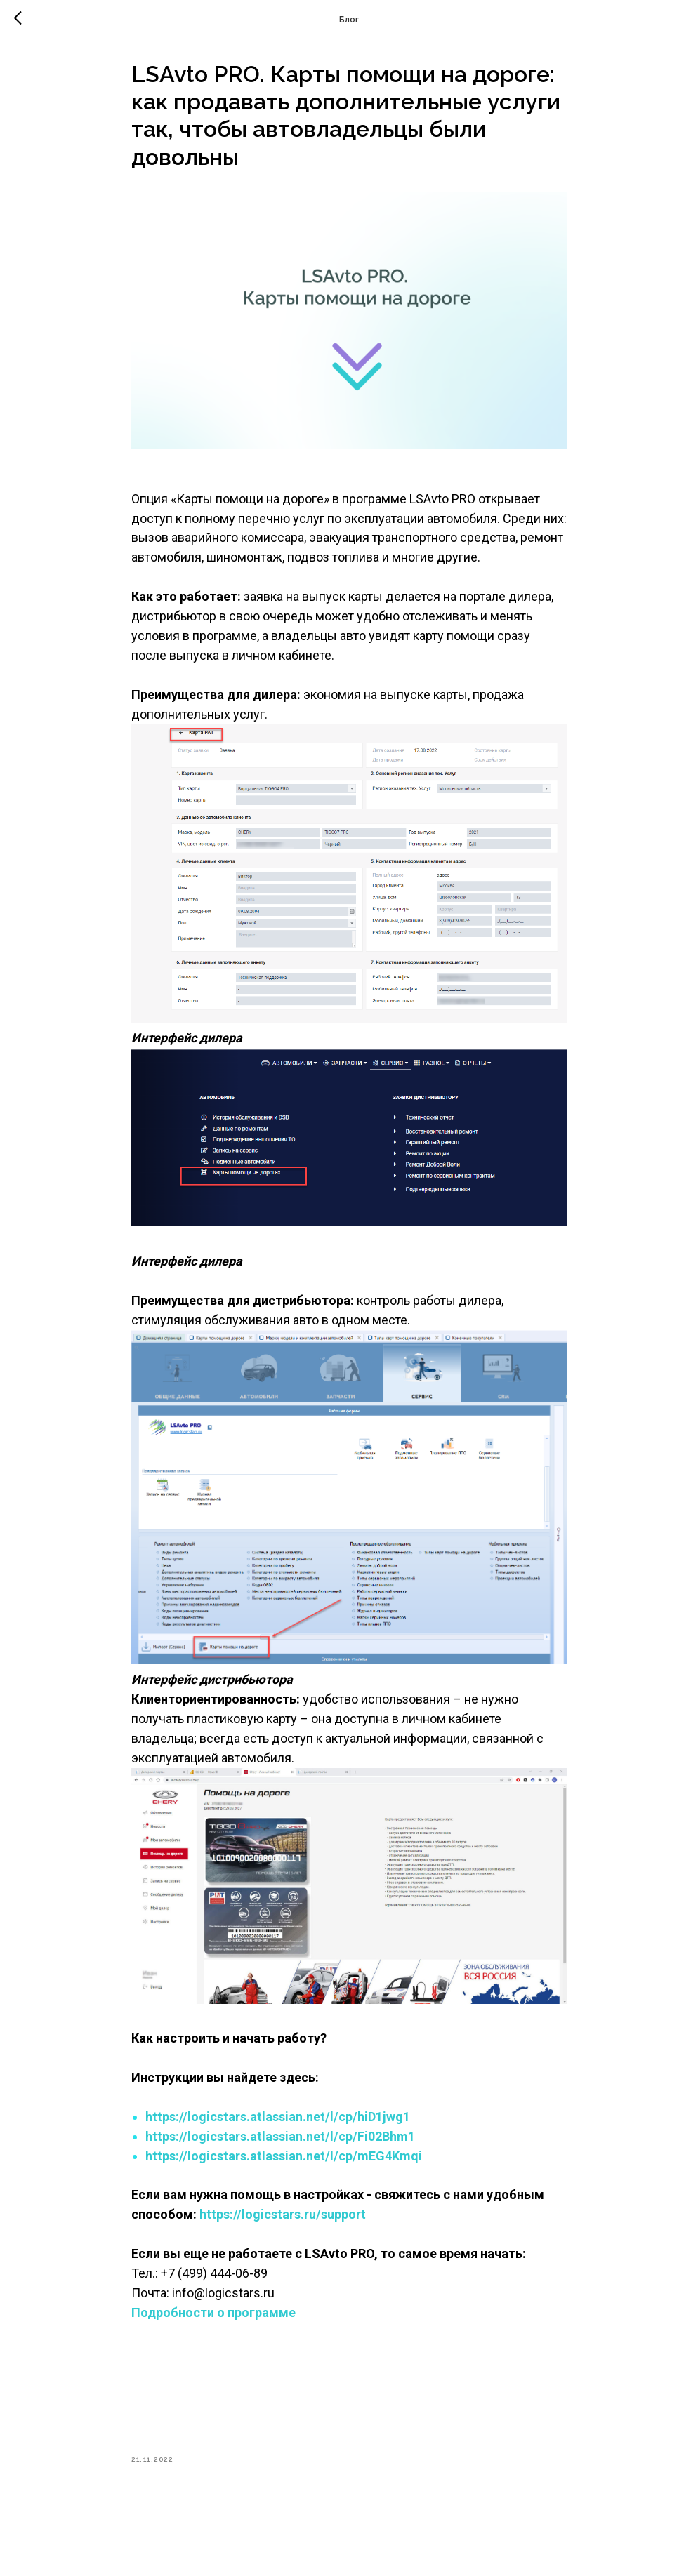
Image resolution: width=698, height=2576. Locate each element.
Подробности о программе (214, 2318)
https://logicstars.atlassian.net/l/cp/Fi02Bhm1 (280, 2142)
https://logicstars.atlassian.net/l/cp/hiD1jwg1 (277, 2123)
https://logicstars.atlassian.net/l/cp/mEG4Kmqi (283, 2162)
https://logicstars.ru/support (284, 2221)
